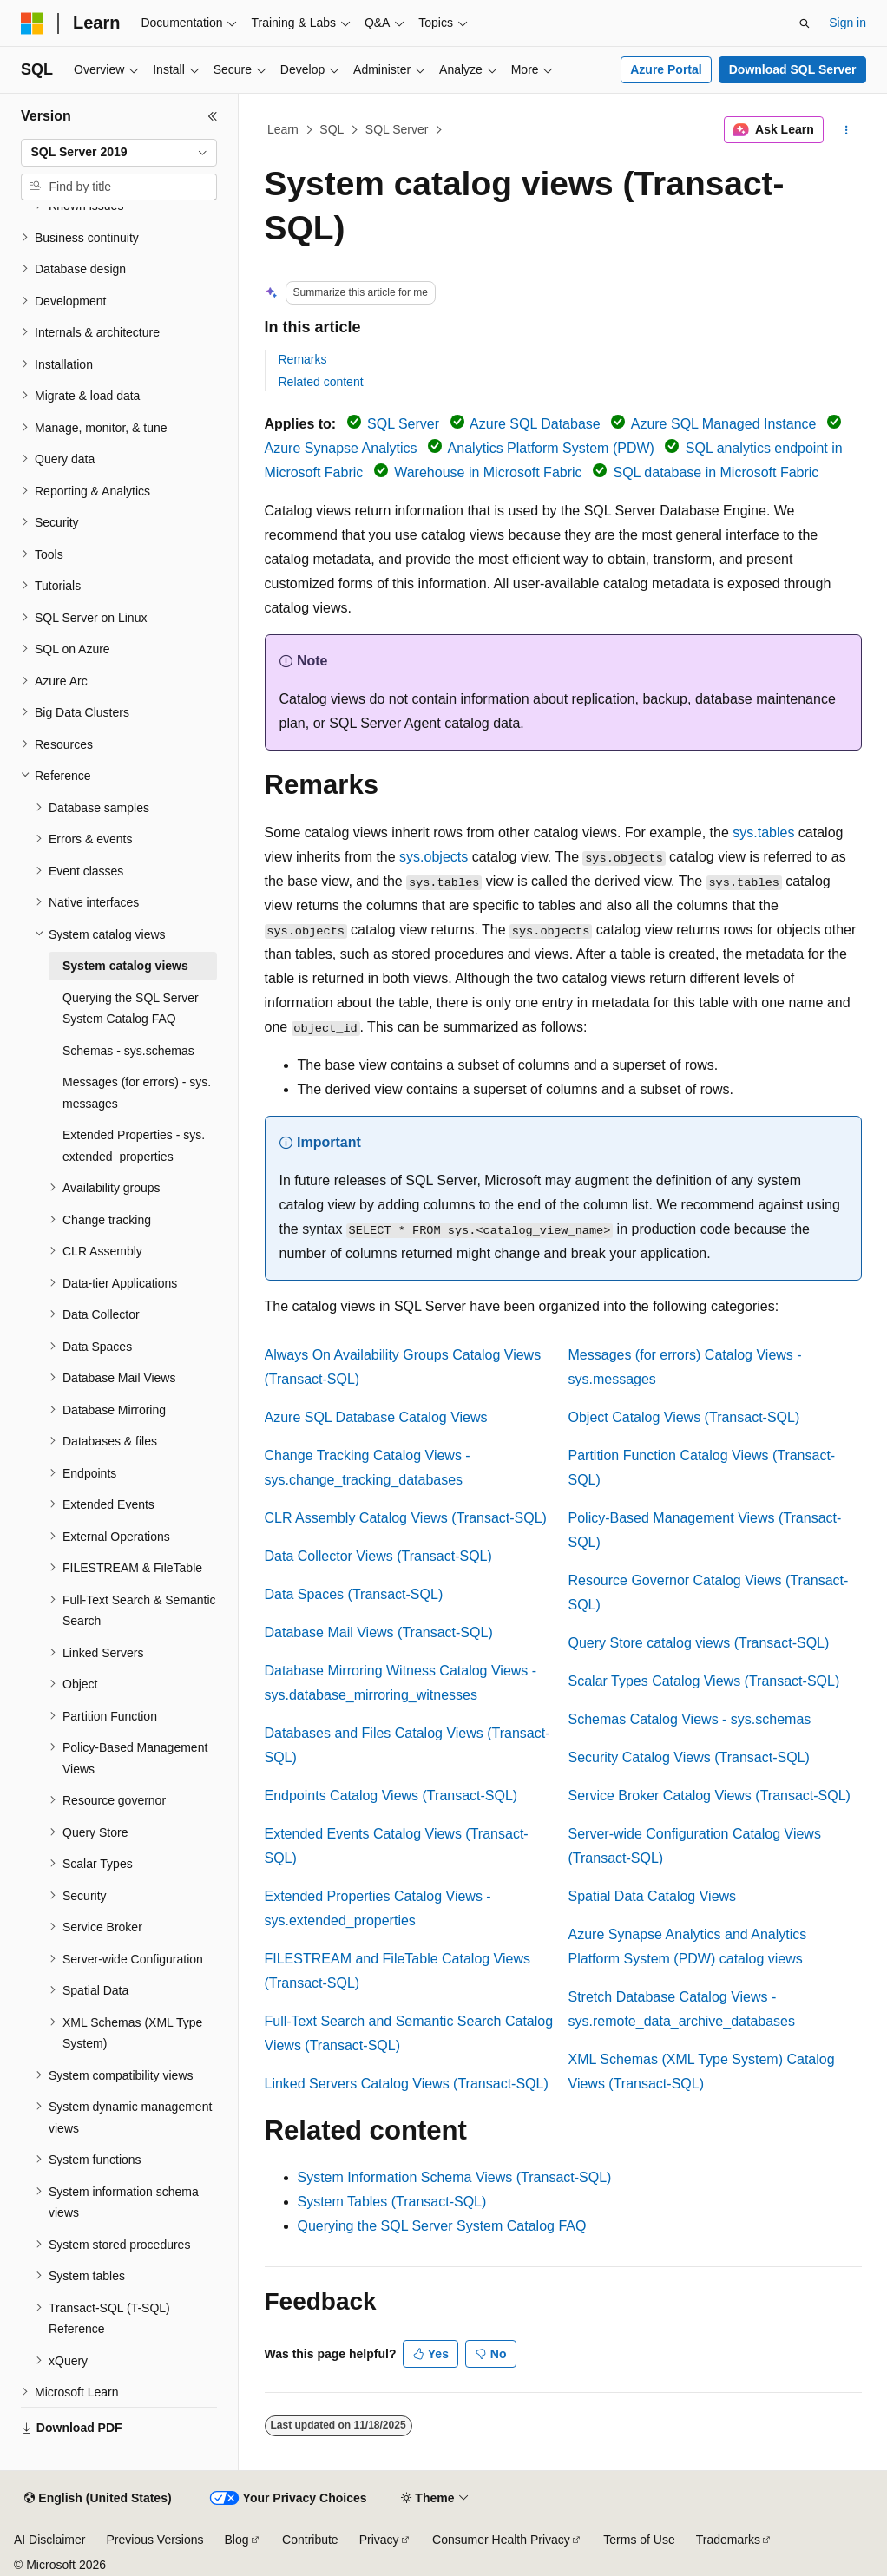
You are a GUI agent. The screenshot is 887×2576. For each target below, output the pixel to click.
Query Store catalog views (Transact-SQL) (699, 1642)
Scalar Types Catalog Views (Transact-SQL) (704, 1681)
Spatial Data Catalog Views (652, 1896)
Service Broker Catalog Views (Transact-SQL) (709, 1795)
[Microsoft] (32, 23)
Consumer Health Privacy (501, 2540)
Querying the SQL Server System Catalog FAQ (442, 2226)
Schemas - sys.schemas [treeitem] (128, 1051)
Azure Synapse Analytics (341, 448)
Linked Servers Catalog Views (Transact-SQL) (407, 2083)
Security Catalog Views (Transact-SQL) (689, 1757)
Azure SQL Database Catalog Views (376, 1417)
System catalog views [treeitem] (125, 966)
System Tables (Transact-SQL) (392, 2201)
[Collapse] (212, 116)
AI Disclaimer (49, 2540)
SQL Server (397, 129)
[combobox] (119, 153)
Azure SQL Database (535, 423)
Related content (321, 382)
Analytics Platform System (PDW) (551, 448)
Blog (237, 2540)
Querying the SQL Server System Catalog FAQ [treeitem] (130, 1008)
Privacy (379, 2540)
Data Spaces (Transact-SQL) (354, 1594)
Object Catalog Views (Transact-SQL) (684, 1417)
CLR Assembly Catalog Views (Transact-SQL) (406, 1518)
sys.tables (763, 832)
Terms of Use (638, 2540)
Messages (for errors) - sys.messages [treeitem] (136, 1093)
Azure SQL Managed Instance (724, 423)
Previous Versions (154, 2540)
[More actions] (846, 130)
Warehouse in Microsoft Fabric (487, 472)
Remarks (303, 359)
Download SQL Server (793, 69)
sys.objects (433, 856)
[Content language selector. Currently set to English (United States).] (97, 2499)
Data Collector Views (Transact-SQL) (378, 1556)
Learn (283, 129)
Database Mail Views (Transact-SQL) (379, 1632)
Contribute (310, 2540)
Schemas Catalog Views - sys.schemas (689, 1719)
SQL (331, 129)
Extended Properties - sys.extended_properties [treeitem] (133, 1145)
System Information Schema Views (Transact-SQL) (455, 2177)
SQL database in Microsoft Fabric (715, 472)
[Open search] (804, 23)
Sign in (847, 22)
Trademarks (728, 2540)
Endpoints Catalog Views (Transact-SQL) (391, 1795)
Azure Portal (665, 69)
